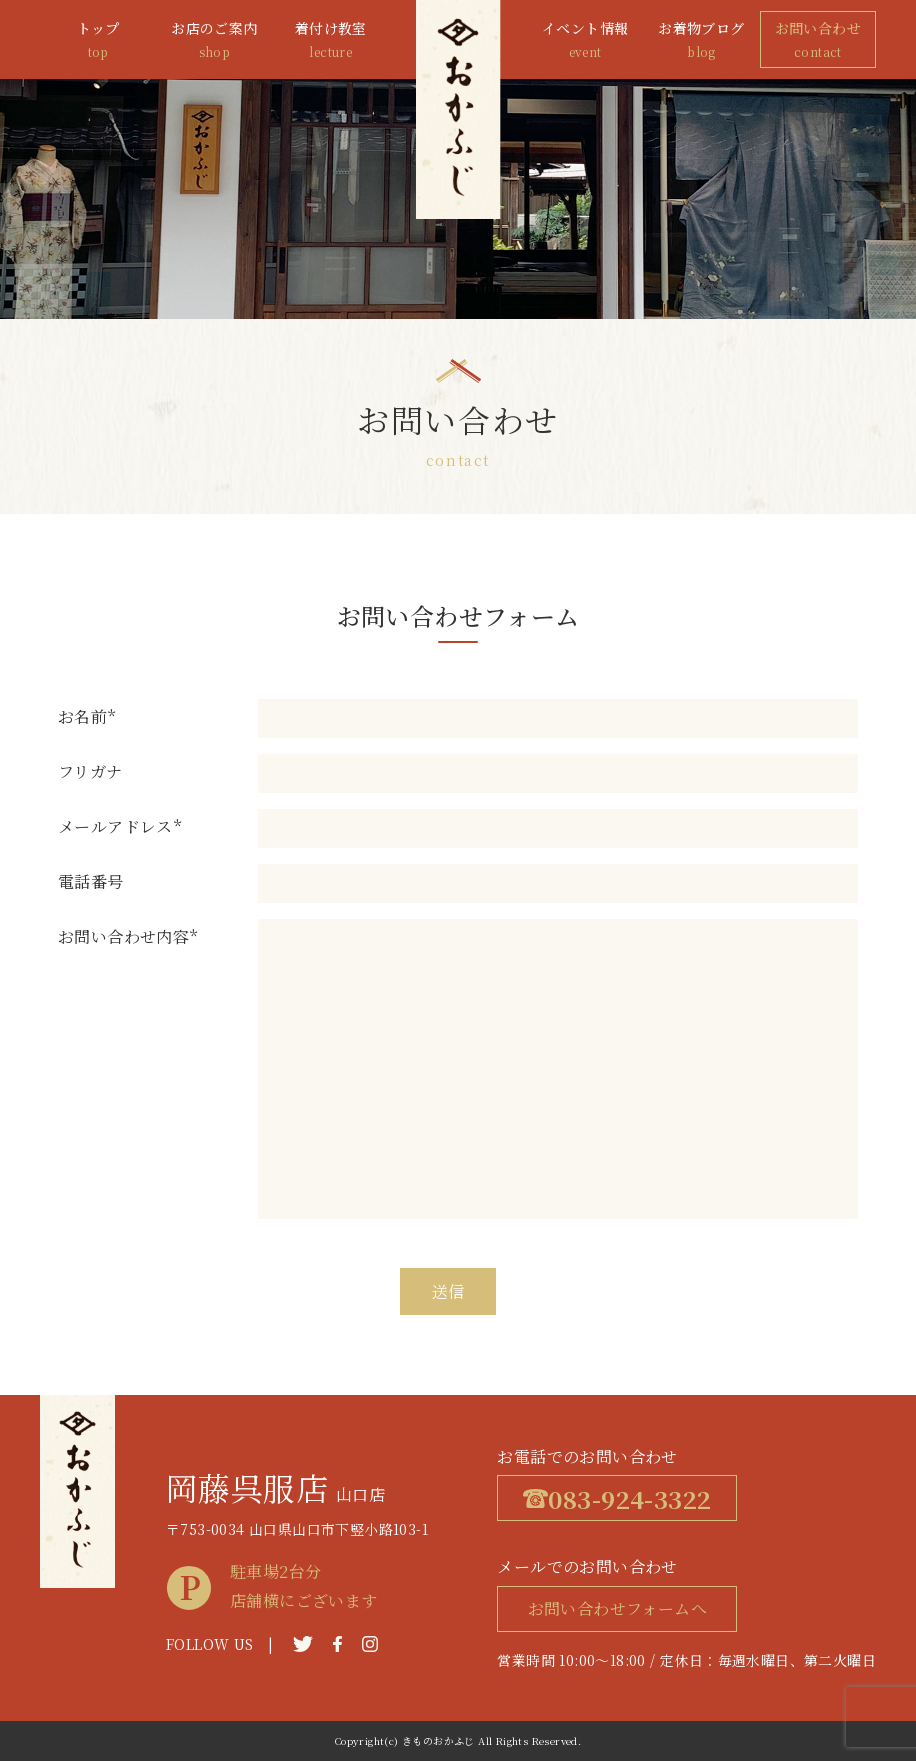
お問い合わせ (818, 40)
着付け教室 (331, 40)
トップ (98, 40)
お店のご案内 (214, 40)
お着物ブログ (701, 40)
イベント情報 (585, 40)
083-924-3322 (617, 1498)
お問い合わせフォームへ (617, 1608)
